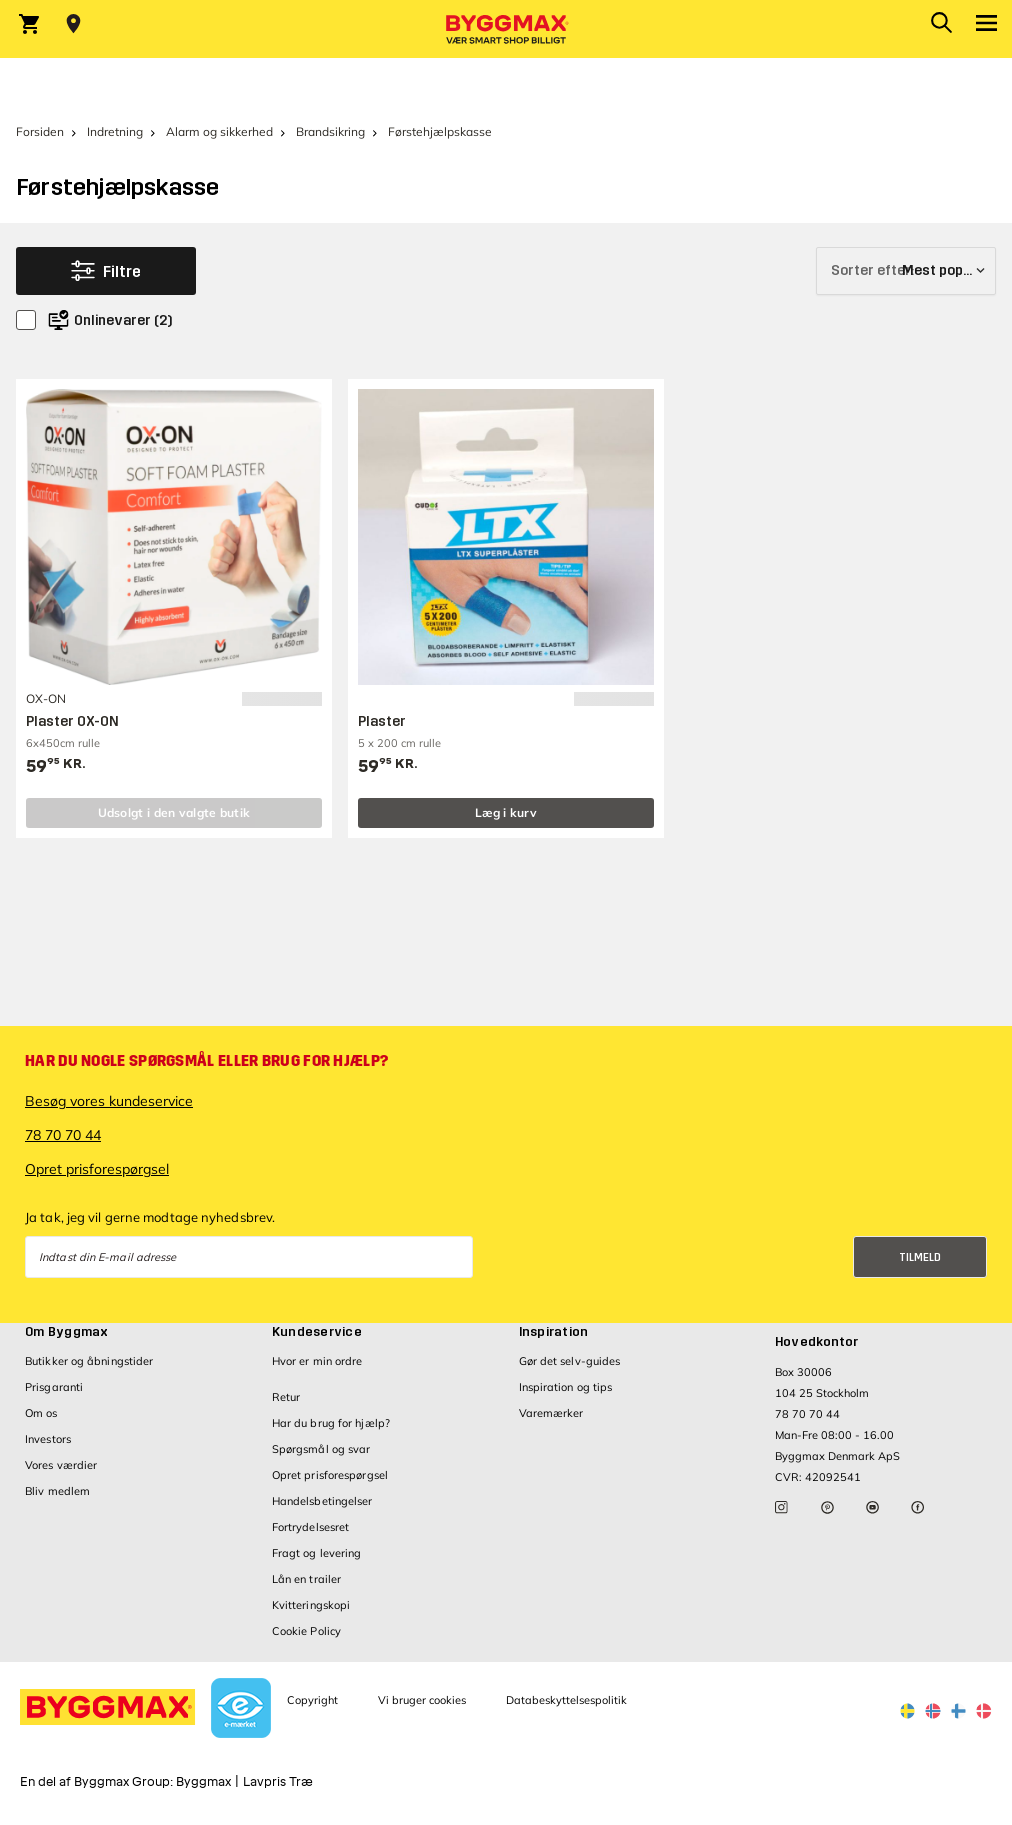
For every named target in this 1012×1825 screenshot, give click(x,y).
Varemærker (551, 1413)
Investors (48, 1439)
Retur (286, 1397)
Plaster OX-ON (72, 721)
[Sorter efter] (906, 271)
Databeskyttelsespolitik (566, 1700)
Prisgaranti (54, 1387)
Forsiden (40, 131)
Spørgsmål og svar (321, 1449)
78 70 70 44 (63, 1135)
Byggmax (203, 1782)
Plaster (382, 721)
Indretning (115, 131)
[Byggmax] (506, 29)
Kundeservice (317, 1332)
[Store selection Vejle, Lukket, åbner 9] (73, 24)
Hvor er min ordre (317, 1361)
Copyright (312, 1700)
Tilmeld (920, 1257)
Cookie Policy (306, 1631)
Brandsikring (330, 131)
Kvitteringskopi (311, 1605)
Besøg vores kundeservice (109, 1101)
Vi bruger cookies (422, 1700)
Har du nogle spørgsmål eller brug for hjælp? (206, 1061)
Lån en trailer (306, 1579)
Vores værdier (61, 1465)
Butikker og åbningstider (89, 1361)
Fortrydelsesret (311, 1527)
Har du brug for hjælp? (331, 1423)
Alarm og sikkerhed (219, 131)
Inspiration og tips (566, 1387)
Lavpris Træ (278, 1782)
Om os (41, 1413)
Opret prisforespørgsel (97, 1169)
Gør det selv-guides (570, 1361)
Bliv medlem (57, 1491)
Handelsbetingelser (322, 1501)
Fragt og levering (317, 1553)
